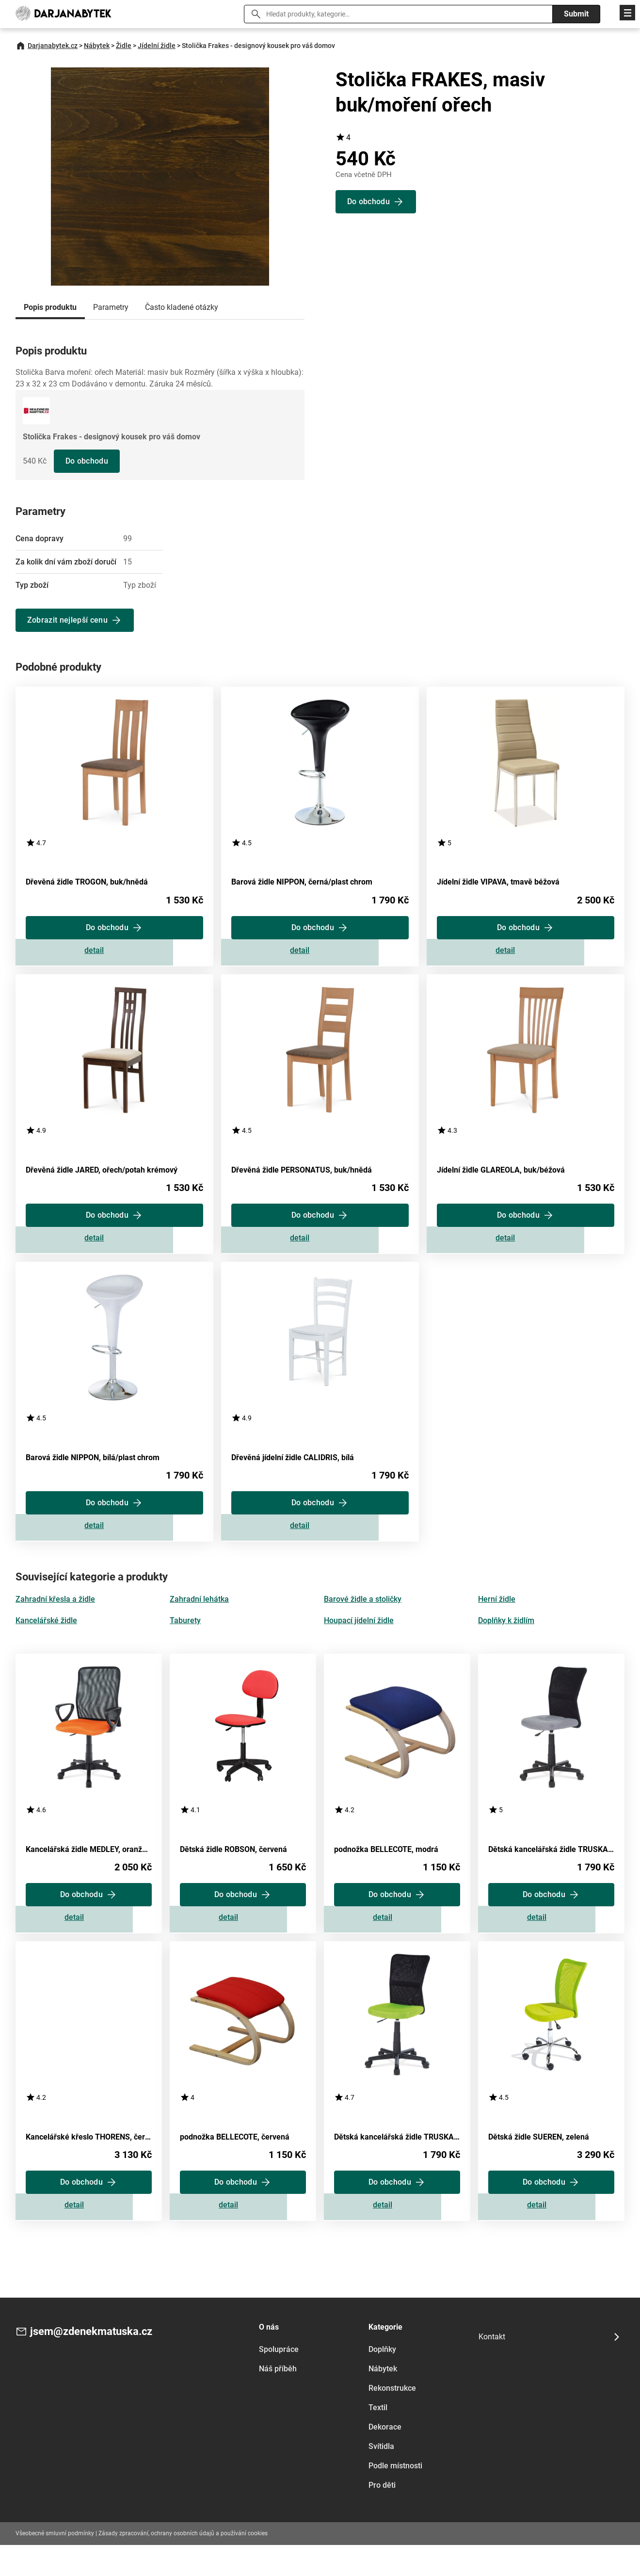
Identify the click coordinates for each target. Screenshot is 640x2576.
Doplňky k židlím (506, 1638)
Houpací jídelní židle (359, 1638)
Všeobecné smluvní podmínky (55, 2563)
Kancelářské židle (46, 1638)
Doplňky (382, 2379)
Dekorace (384, 2457)
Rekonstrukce (392, 2418)
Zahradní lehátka (199, 1617)
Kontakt (492, 2367)
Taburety (185, 1638)
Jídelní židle (157, 45)
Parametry (110, 307)
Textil (377, 2438)
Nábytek (97, 45)
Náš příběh (278, 2399)
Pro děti (382, 2515)
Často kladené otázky (181, 307)
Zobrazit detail (114, 954)
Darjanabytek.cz (53, 45)
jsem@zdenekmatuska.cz (97, 2363)
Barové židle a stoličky (362, 1617)
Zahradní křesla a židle (55, 1617)
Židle (123, 45)
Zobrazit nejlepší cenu (68, 620)
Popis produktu (50, 307)
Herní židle (496, 1617)
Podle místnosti (395, 2496)
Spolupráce (279, 2379)
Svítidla (381, 2476)
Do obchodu (87, 461)
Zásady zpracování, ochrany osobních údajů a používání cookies (183, 2563)
